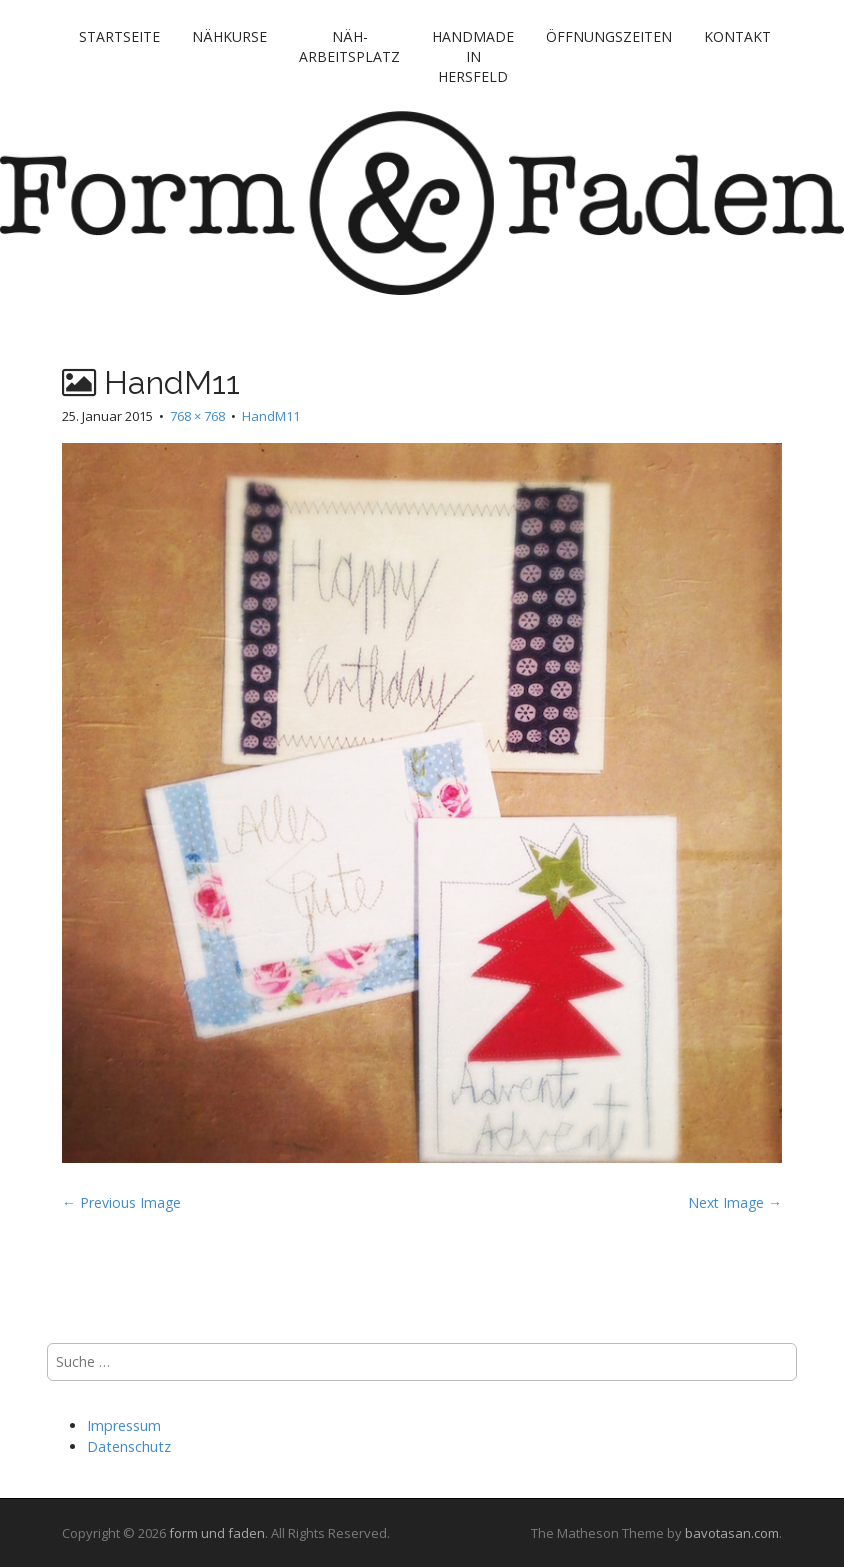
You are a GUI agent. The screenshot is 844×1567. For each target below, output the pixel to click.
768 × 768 (197, 416)
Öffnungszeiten (609, 36)
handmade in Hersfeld (473, 56)
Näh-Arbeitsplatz (349, 46)
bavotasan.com (732, 1533)
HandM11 (271, 416)
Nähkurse (229, 36)
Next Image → (735, 1202)
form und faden (217, 1533)
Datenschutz (129, 1446)
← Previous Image (121, 1202)
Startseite (119, 36)
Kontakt (737, 36)
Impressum (124, 1425)
